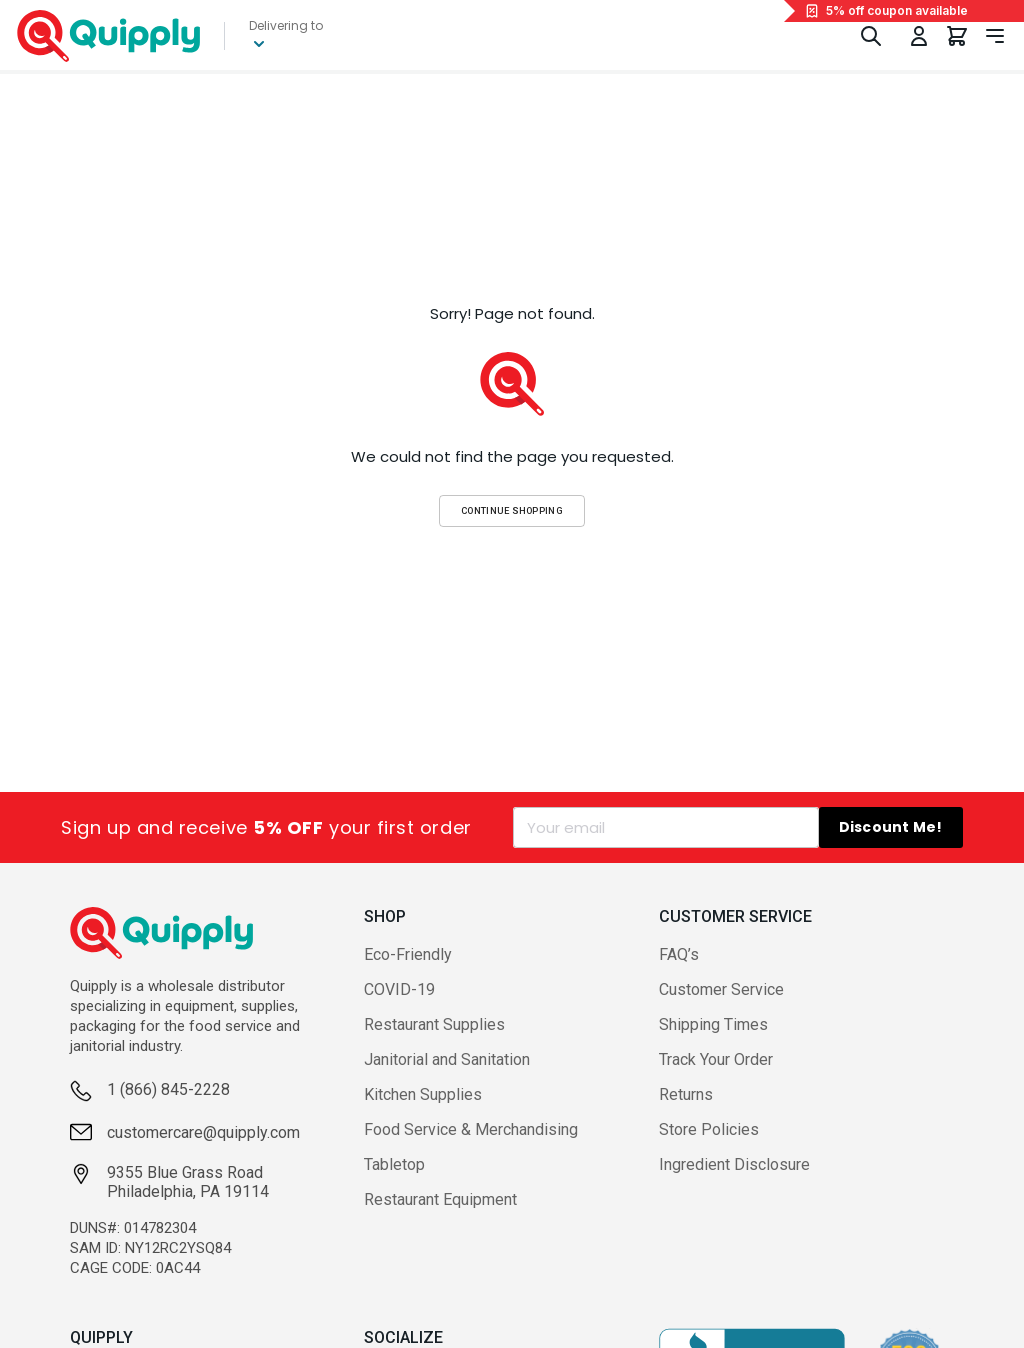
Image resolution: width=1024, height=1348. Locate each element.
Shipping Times (713, 1024)
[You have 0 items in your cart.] (957, 36)
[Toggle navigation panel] (995, 36)
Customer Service (721, 989)
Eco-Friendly (408, 954)
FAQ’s (679, 954)
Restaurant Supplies (434, 1024)
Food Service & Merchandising (471, 1129)
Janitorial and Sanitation (447, 1059)
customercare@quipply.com (203, 1132)
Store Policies (709, 1129)
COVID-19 (399, 989)
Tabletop (394, 1164)
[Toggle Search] (871, 36)
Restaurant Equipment (440, 1199)
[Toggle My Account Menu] (919, 36)
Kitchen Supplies (423, 1094)
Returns (686, 1094)
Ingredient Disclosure (734, 1164)
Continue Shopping (512, 510)
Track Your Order (716, 1059)
